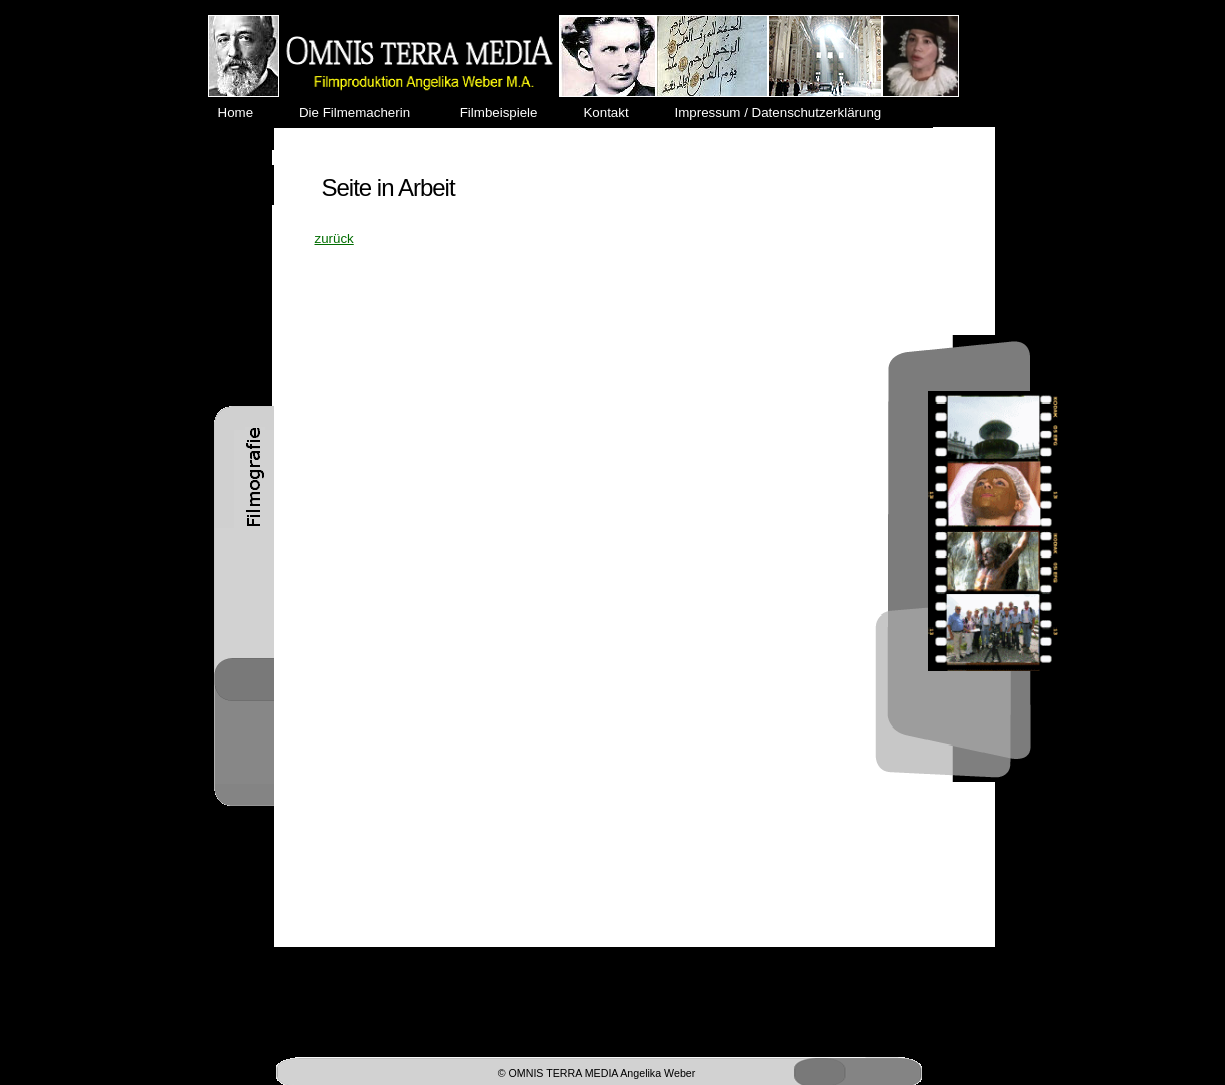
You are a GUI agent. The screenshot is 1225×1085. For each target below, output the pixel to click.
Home (247, 112)
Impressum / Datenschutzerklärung (785, 112)
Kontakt (615, 112)
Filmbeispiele (508, 112)
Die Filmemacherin (365, 112)
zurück (334, 238)
